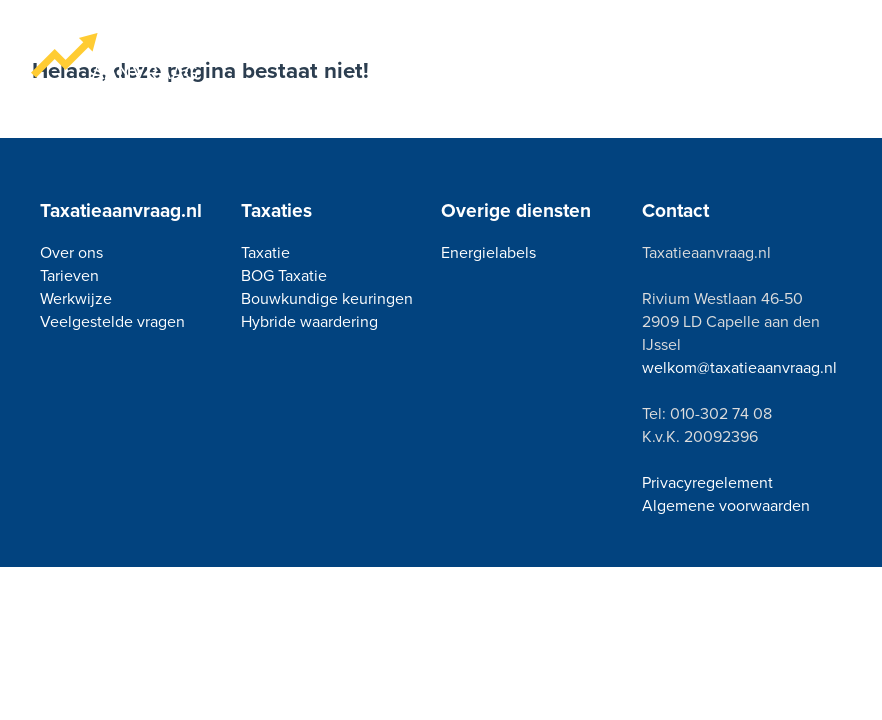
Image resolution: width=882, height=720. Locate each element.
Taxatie (265, 252)
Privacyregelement (707, 482)
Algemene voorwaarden (726, 505)
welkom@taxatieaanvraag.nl (739, 367)
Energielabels (488, 252)
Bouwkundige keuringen (327, 298)
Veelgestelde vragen (112, 321)
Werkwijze (76, 298)
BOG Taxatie (284, 275)
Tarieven (69, 275)
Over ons (71, 252)
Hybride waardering (309, 321)
